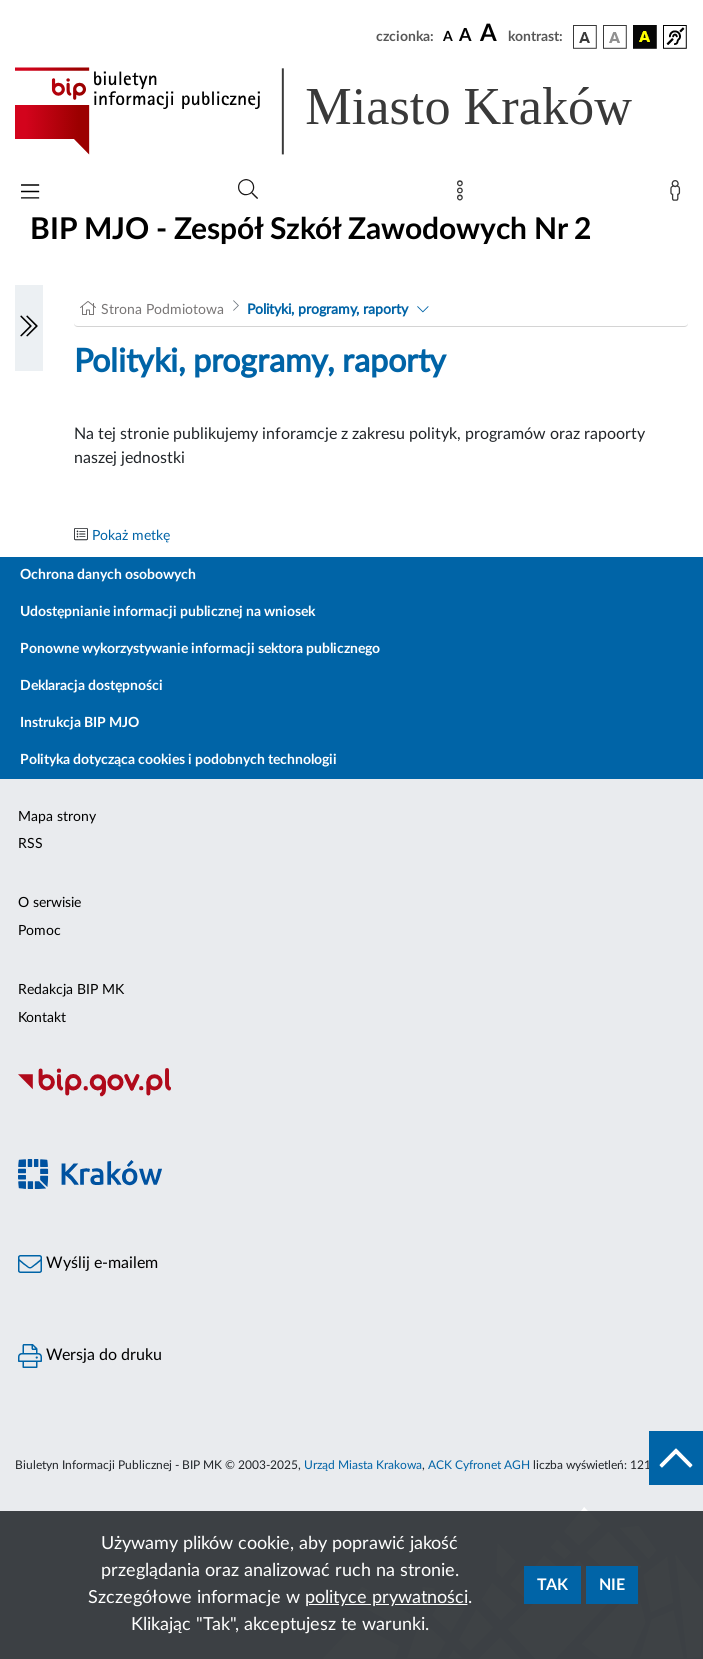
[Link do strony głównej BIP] (351, 111)
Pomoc (39, 931)
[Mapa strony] (464, 195)
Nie (612, 1585)
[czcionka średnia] (465, 36)
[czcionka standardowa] (448, 36)
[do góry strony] (676, 1458)
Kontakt (42, 1018)
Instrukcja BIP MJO (79, 723)
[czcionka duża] (491, 34)
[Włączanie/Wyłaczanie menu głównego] (30, 193)
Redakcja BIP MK (71, 990)
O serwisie (49, 903)
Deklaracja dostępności (91, 686)
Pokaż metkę (131, 536)
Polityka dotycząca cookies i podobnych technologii (178, 760)
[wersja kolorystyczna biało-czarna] (615, 37)
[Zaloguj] (679, 195)
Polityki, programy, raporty (327, 310)
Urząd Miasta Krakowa (363, 1465)
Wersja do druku (90, 1356)
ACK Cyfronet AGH (479, 1465)
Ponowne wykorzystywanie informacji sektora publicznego (200, 649)
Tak (552, 1585)
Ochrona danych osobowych (108, 575)
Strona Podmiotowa (162, 310)
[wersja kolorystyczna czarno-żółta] (645, 37)
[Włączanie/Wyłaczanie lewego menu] (29, 328)
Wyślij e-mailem (88, 1264)
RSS (30, 844)
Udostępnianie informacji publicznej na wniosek (167, 612)
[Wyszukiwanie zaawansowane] (248, 190)
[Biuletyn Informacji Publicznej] (351, 1094)
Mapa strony (57, 817)
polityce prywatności (386, 1598)
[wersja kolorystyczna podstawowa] (585, 37)
